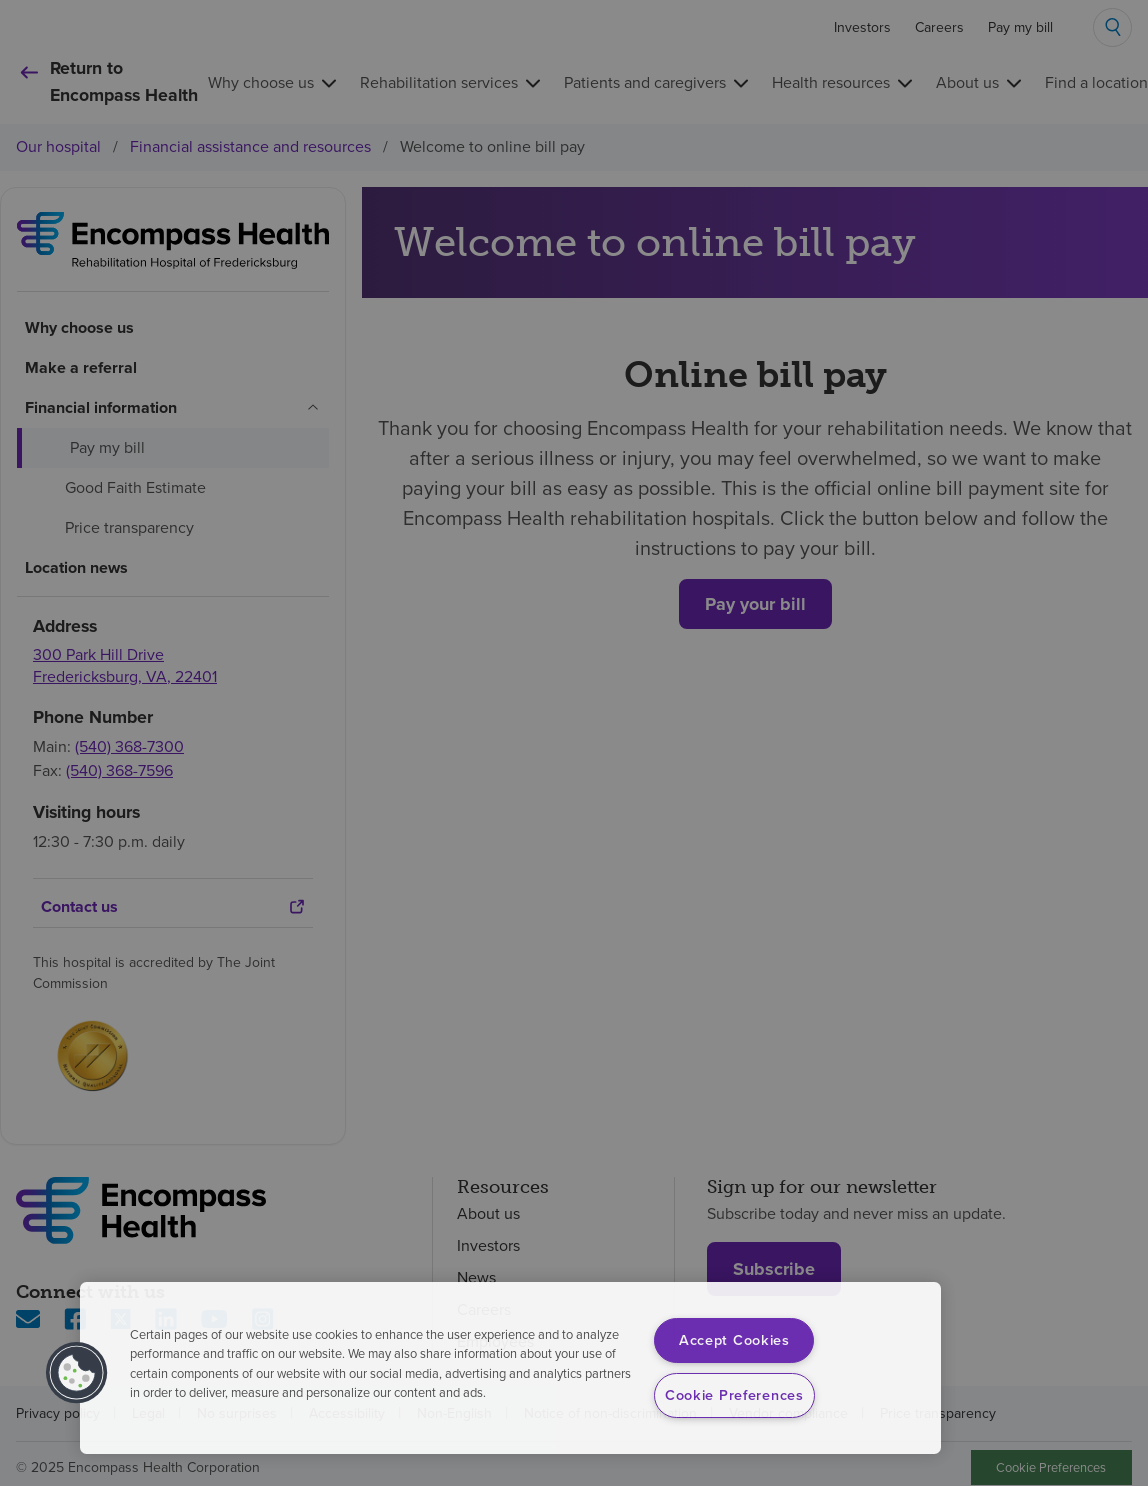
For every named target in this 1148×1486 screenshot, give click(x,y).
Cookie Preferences (734, 1395)
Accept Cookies (734, 1340)
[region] (510, 1368)
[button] (77, 1373)
